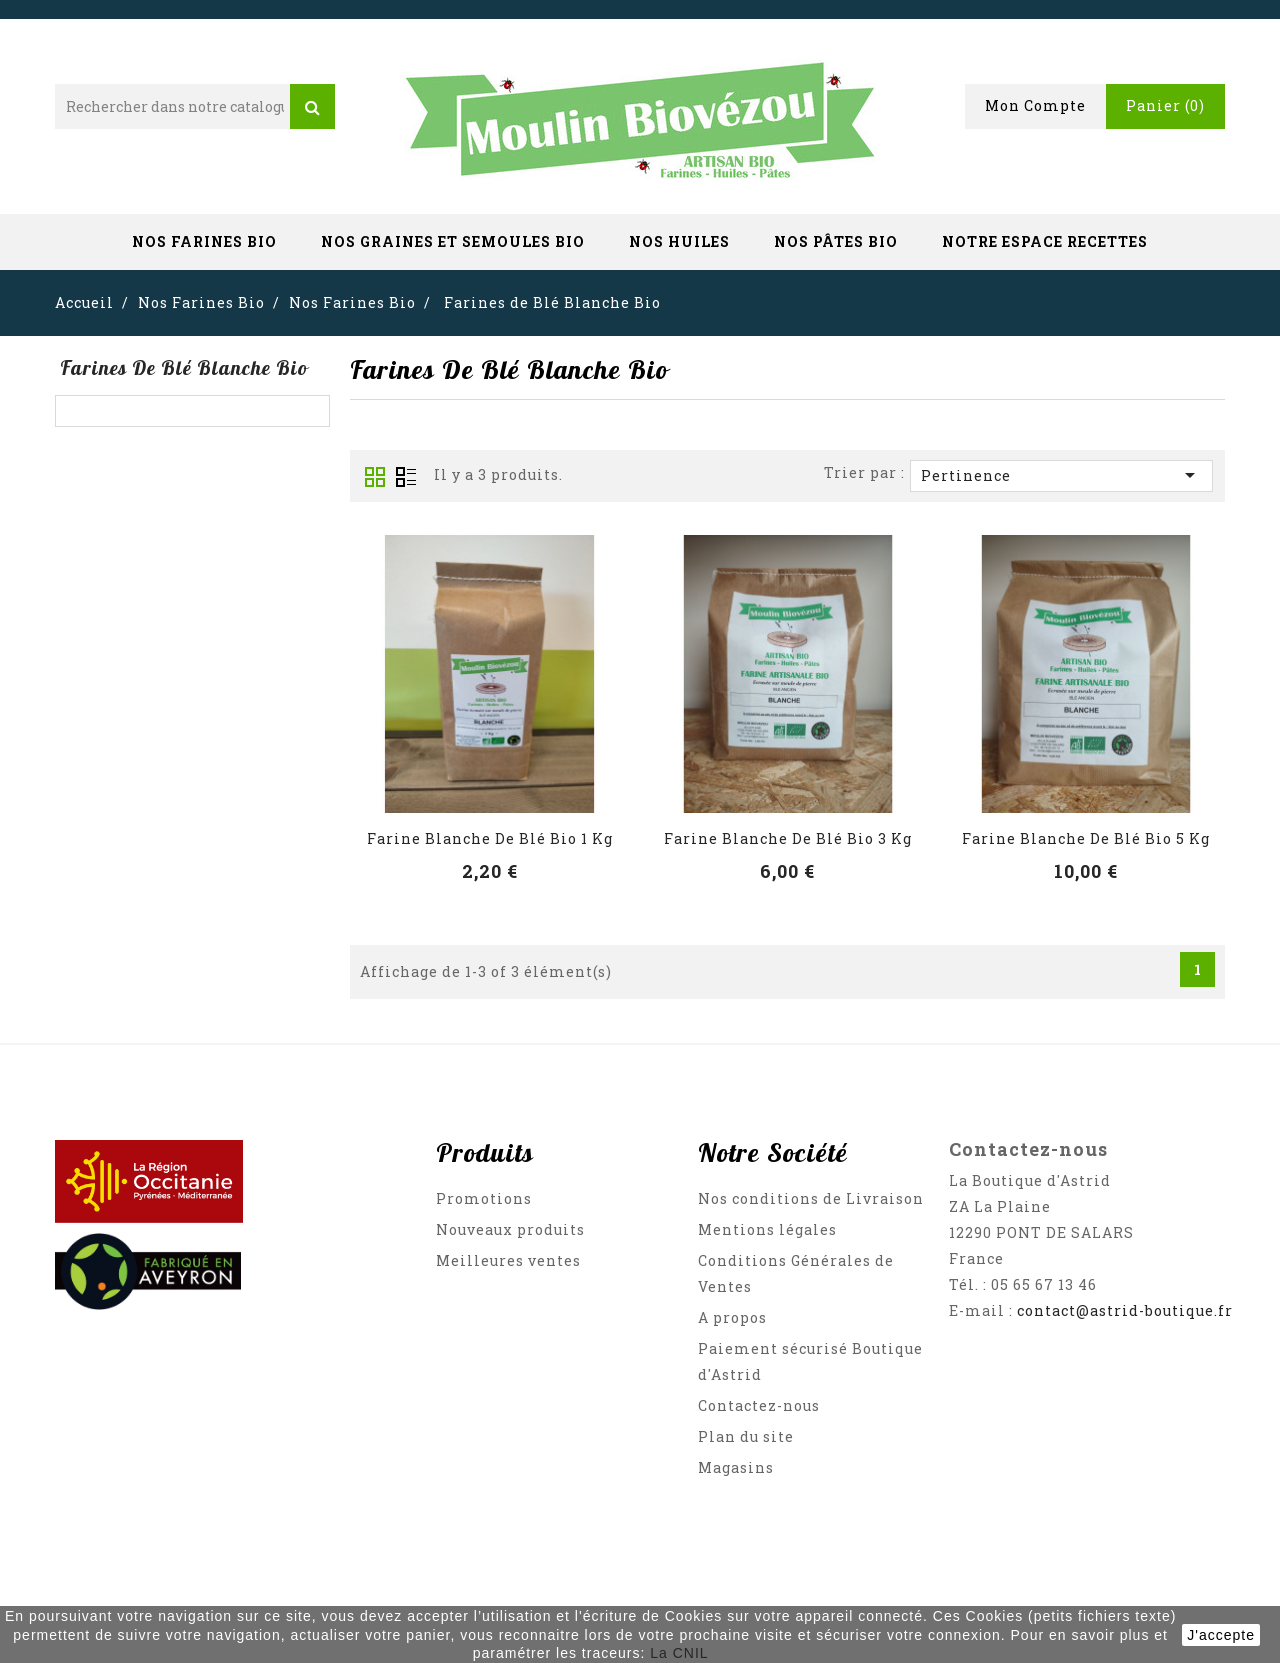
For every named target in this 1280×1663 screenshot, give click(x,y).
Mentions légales (767, 1229)
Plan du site (746, 1436)
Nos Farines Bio (204, 241)
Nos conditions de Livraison (811, 1198)
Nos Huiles (679, 241)
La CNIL (679, 1653)
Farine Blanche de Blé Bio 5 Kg (1086, 838)
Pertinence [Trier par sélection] (1061, 475)
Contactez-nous (759, 1405)
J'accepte (1221, 1635)
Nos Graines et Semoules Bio (453, 241)
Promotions (484, 1198)
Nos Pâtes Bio (836, 241)
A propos (732, 1317)
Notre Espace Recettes (1045, 241)
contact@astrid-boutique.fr (1125, 1310)
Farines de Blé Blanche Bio (184, 367)
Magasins (736, 1467)
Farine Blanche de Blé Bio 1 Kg (490, 838)
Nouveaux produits (510, 1229)
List (406, 477)
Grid (375, 477)
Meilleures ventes (508, 1260)
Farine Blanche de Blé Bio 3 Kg (788, 838)
